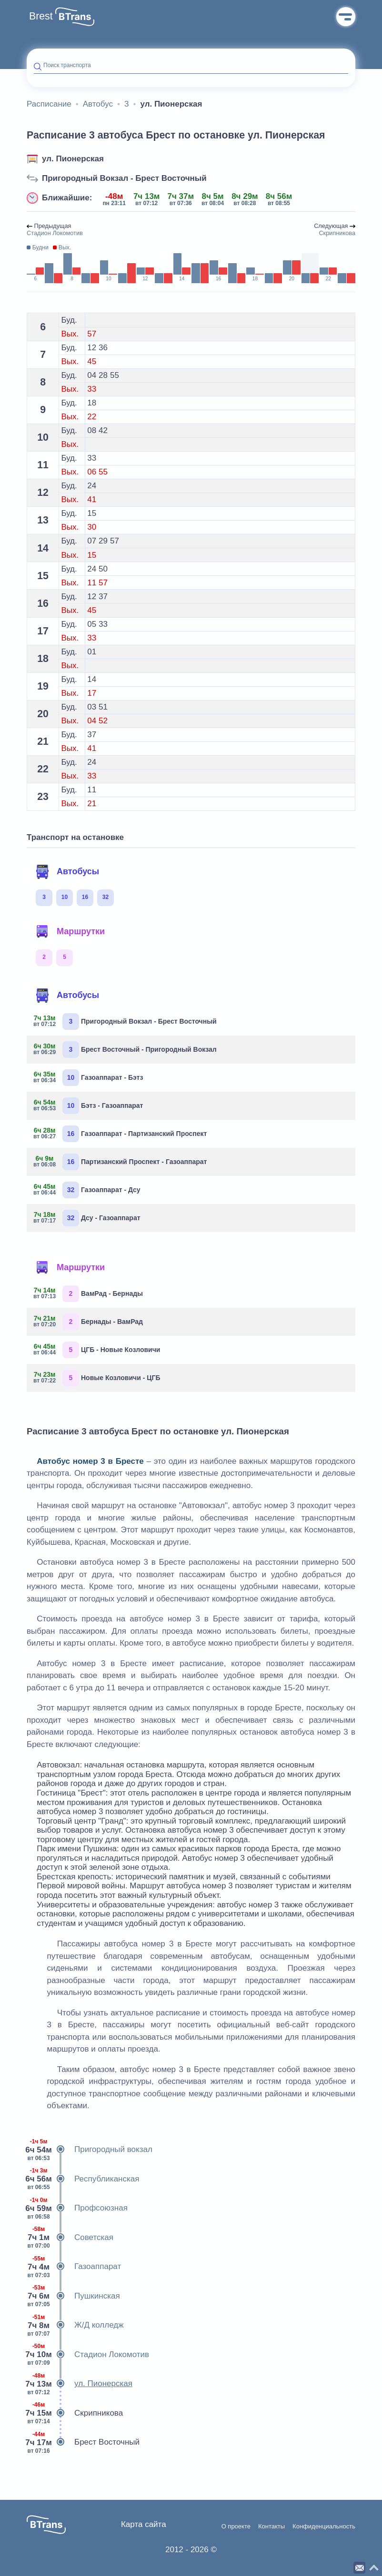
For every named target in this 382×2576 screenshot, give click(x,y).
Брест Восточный (83, 2442)
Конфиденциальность (323, 2526)
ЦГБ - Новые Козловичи (97, 1350)
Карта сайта (143, 2524)
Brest (41, 16)
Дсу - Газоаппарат (87, 1218)
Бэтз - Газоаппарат (88, 1105)
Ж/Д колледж (75, 2325)
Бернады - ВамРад (88, 1321)
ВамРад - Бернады (88, 1293)
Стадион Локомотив (88, 2355)
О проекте (236, 2526)
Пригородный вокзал (89, 2149)
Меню (345, 16)
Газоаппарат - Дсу (87, 1190)
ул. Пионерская (73, 158)
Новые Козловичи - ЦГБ (97, 1378)
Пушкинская (73, 2296)
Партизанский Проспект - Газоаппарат (120, 1162)
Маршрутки (70, 932)
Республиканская (83, 2179)
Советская (70, 2237)
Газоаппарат (74, 2266)
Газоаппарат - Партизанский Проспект (120, 1133)
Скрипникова (75, 2413)
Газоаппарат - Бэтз (88, 1077)
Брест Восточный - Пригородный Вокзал (125, 1049)
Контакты (271, 2526)
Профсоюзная (77, 2208)
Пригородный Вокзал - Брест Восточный (124, 178)
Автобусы (67, 872)
